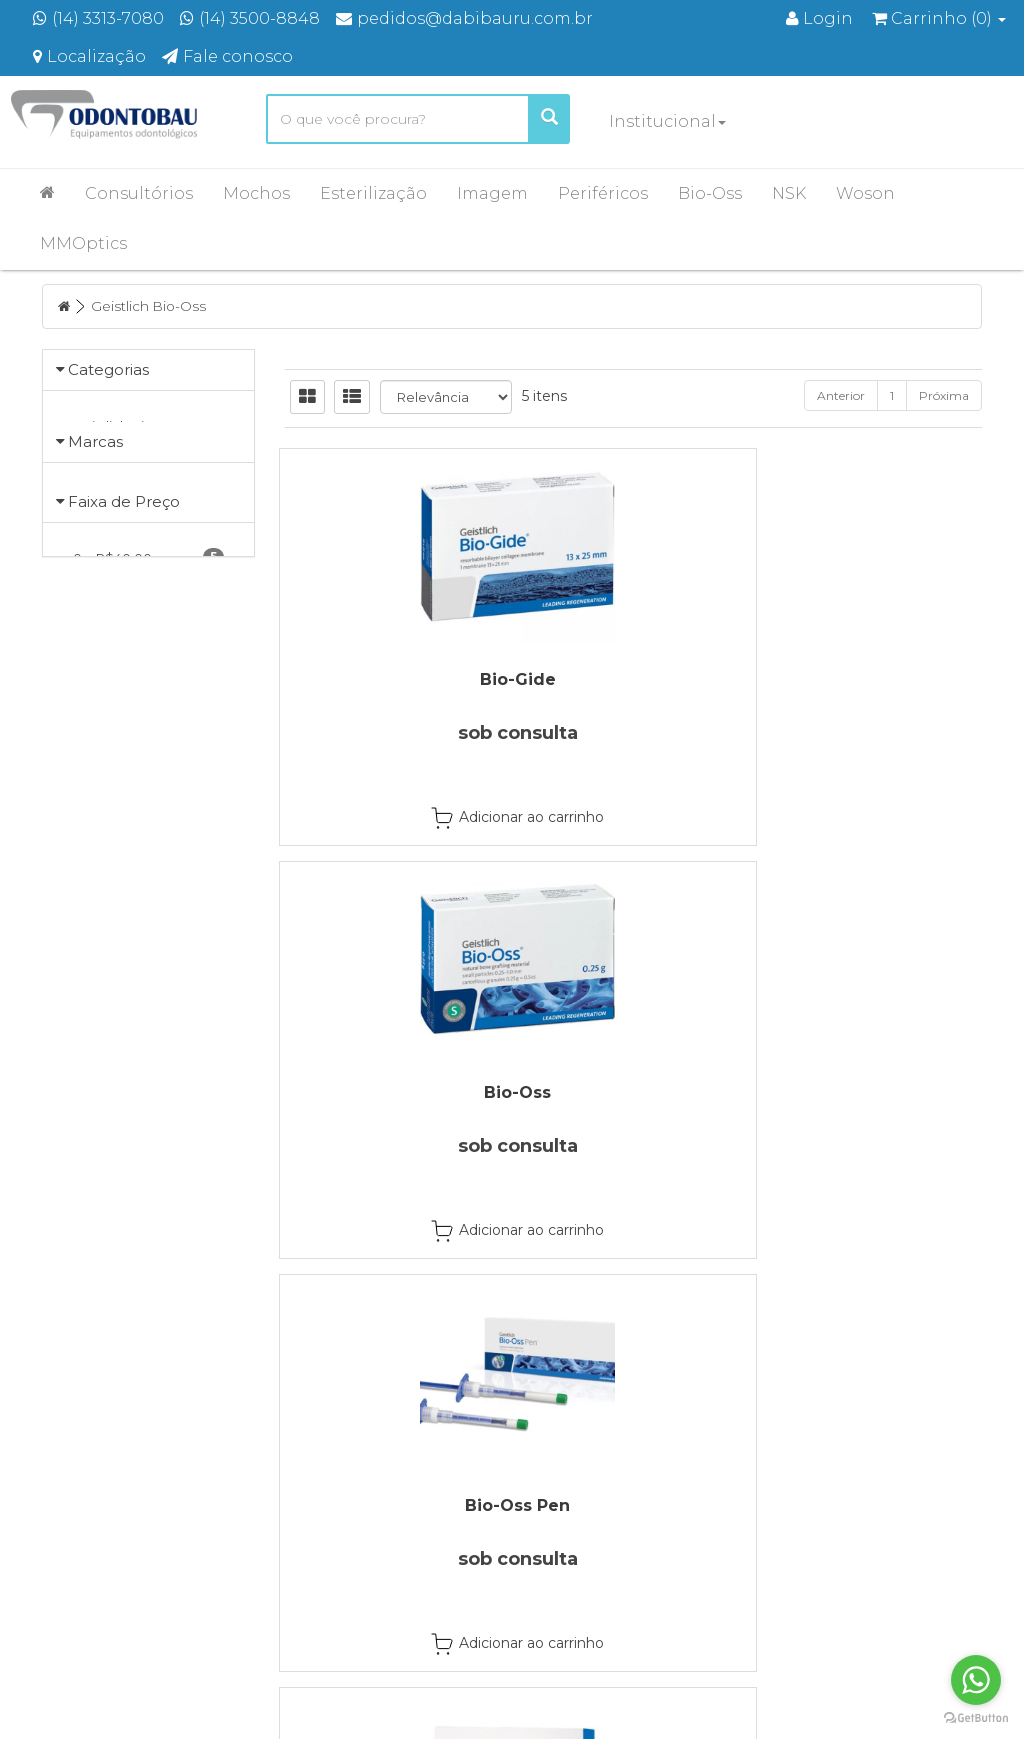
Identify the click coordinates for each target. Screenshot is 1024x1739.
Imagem (492, 193)
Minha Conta (576, 1538)
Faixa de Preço (124, 595)
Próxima (944, 395)
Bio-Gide (391, 679)
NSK (789, 193)
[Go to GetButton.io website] (976, 1718)
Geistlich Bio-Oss (150, 306)
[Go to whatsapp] (976, 1680)
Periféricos (603, 193)
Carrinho (563, 1512)
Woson (865, 193)
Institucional (667, 121)
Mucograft (633, 1092)
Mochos (256, 193)
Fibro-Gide (391, 1092)
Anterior (841, 395)
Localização (332, 1538)
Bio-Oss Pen (875, 679)
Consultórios (139, 193)
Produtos (565, 1486)
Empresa (322, 1512)
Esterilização (373, 193)
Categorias (108, 369)
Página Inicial (335, 1486)
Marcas (95, 482)
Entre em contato (350, 1564)
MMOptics (83, 243)
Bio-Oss (710, 193)
